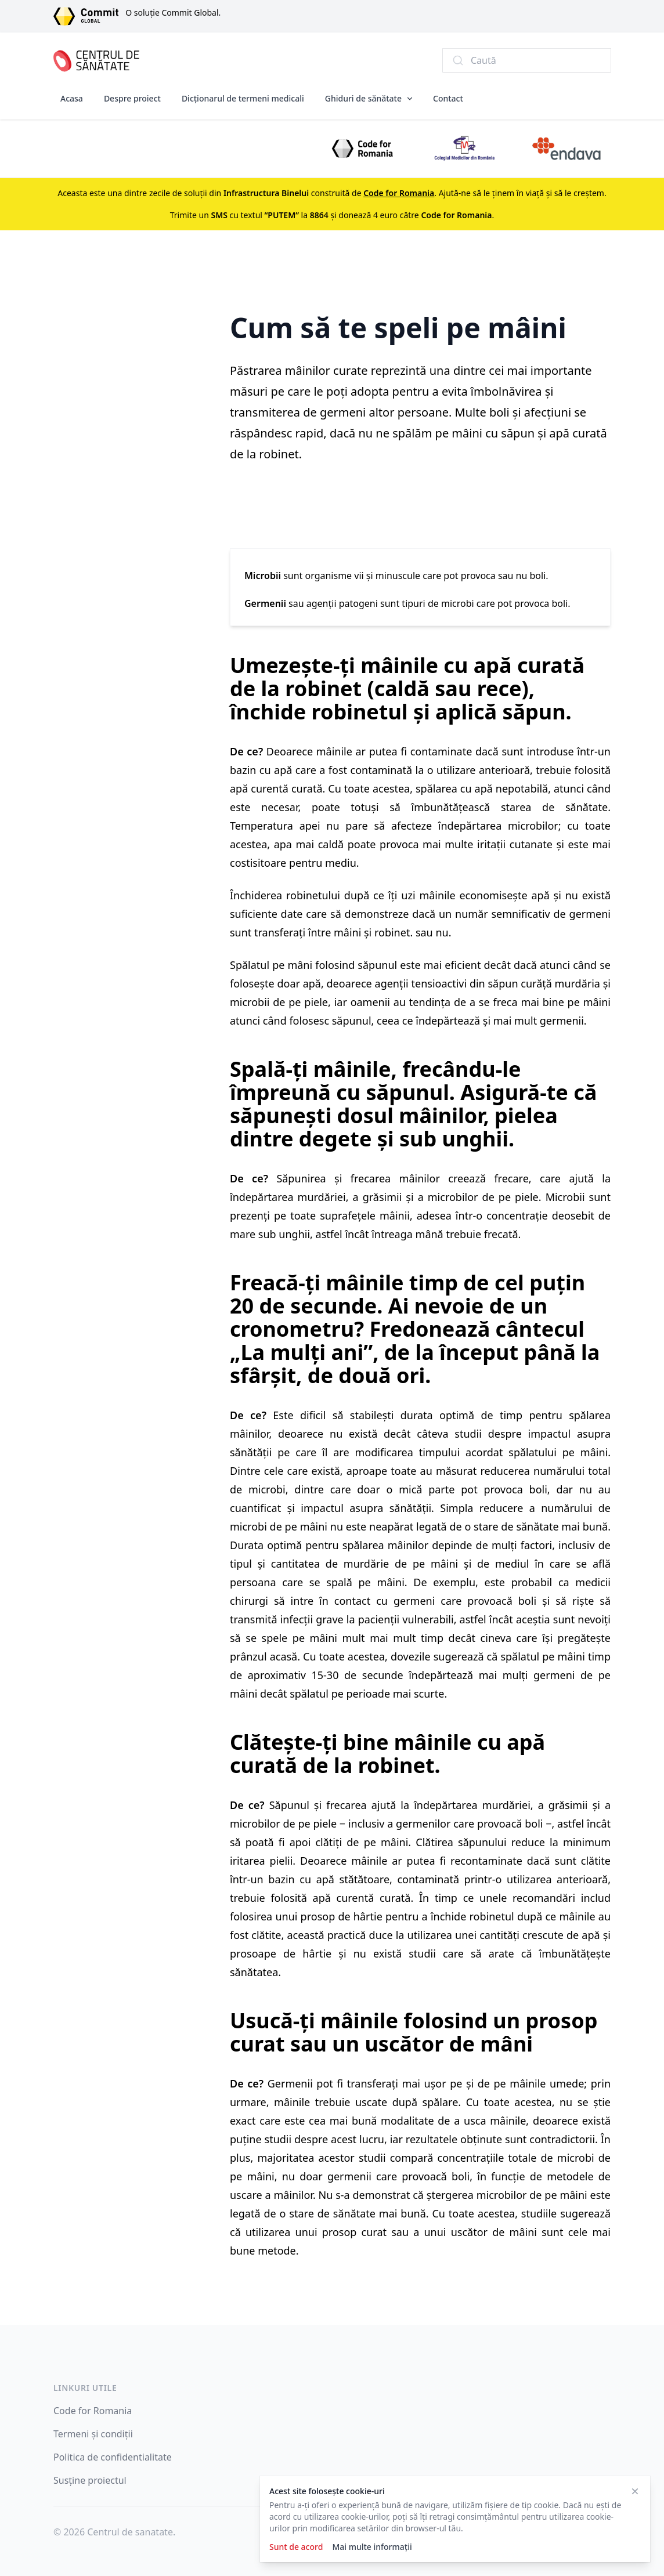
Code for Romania (92, 2410)
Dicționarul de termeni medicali (243, 98)
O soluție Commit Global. (173, 12)
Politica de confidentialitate (112, 2457)
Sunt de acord (296, 2546)
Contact (448, 98)
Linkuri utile (85, 2387)
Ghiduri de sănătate (363, 98)
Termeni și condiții (93, 2433)
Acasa (71, 98)
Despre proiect (132, 98)
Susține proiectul (90, 2480)
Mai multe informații (372, 2546)
